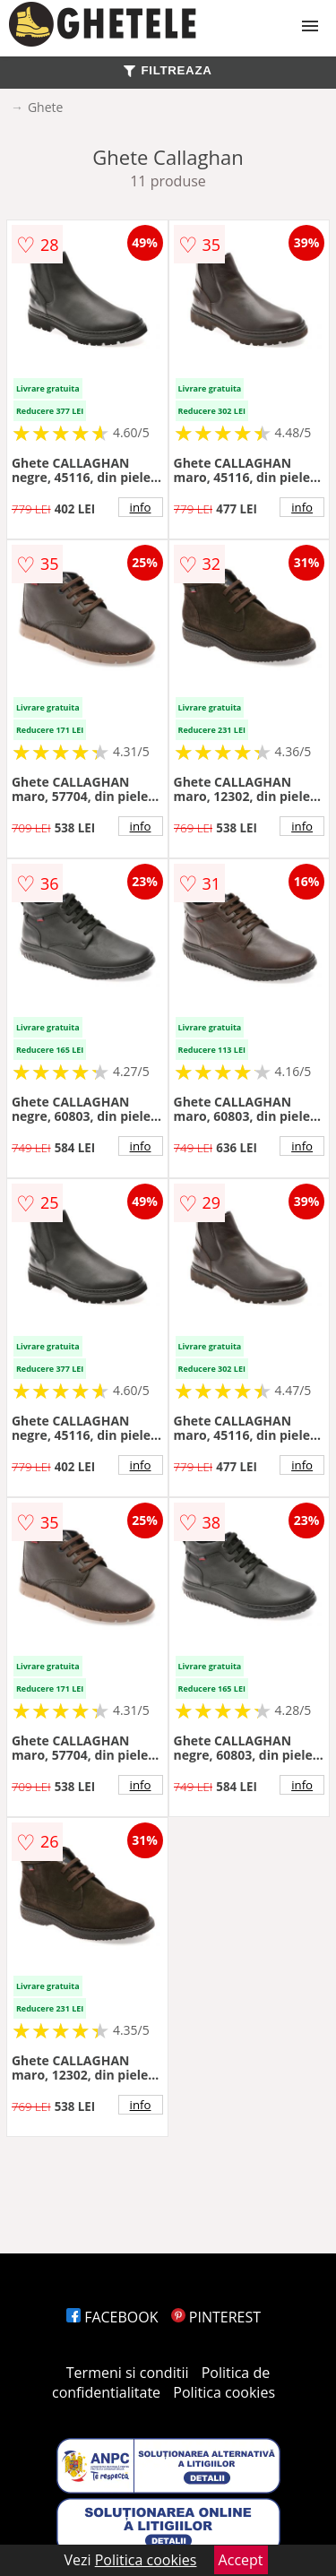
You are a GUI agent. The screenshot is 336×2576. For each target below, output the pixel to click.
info (140, 507)
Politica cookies (224, 2392)
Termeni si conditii (127, 2372)
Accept (241, 2560)
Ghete (45, 107)
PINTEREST (216, 2317)
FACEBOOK (112, 2317)
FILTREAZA (167, 70)
